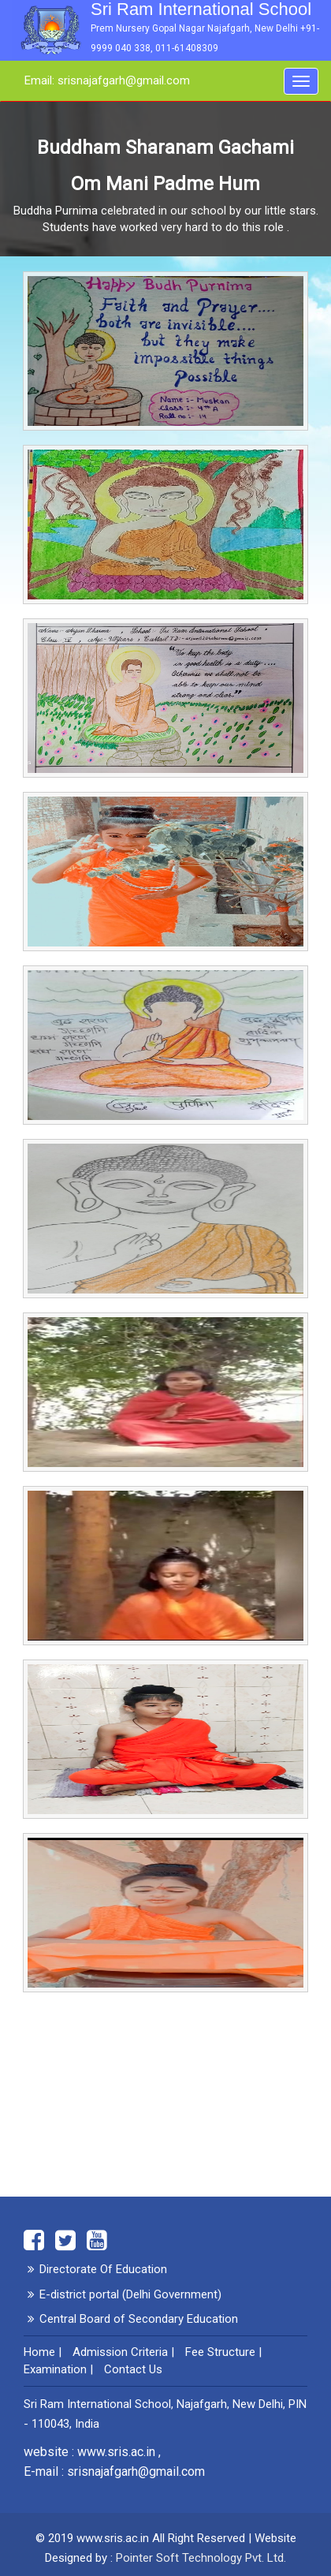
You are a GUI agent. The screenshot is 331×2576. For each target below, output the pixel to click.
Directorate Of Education (103, 2269)
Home (39, 2352)
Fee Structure (220, 2352)
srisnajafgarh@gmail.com (136, 2471)
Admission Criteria (120, 2352)
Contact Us (133, 2369)
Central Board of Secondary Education (138, 2319)
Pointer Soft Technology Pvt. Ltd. (201, 2558)
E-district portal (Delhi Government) (130, 2294)
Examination (55, 2369)
